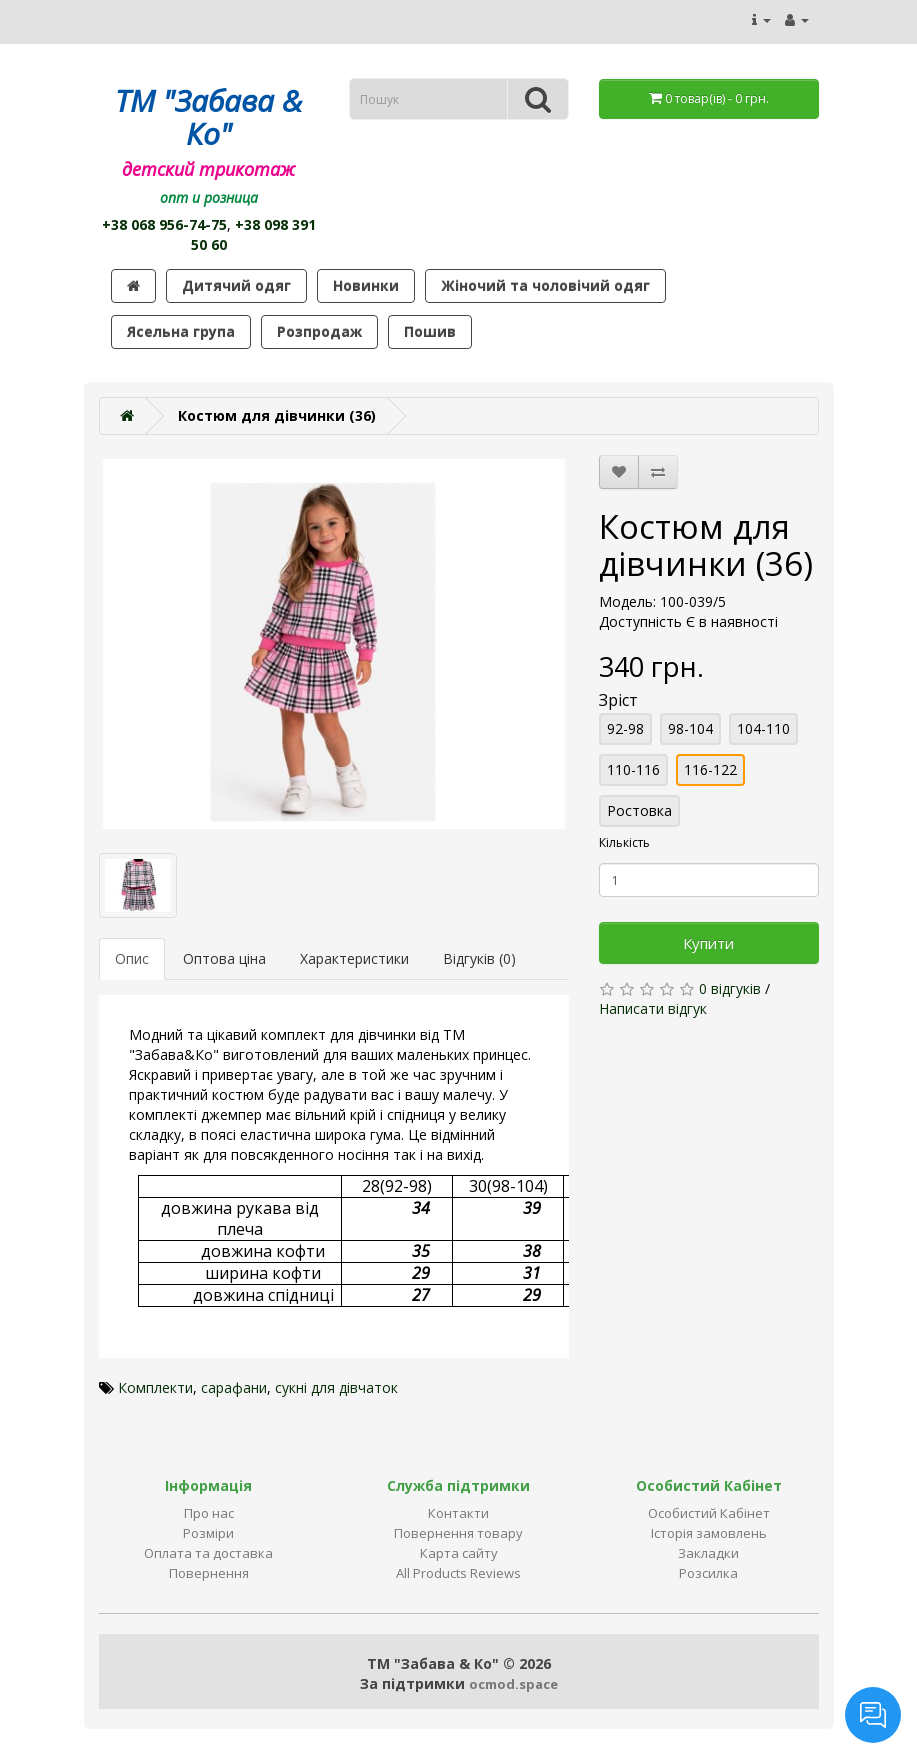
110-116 (633, 769)
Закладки (708, 1553)
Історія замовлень (709, 1533)
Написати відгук (653, 1008)
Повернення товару (458, 1533)
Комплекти (155, 1387)
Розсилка (708, 1573)
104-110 (763, 728)
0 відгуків (730, 988)
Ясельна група (181, 331)
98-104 (690, 728)
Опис (132, 958)
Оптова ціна (224, 958)
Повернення (209, 1573)
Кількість (624, 842)
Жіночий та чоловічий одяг (545, 285)
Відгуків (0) (479, 958)
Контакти (458, 1513)
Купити (708, 943)
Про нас (209, 1513)
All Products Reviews (458, 1573)
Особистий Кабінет (709, 1513)
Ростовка (639, 810)
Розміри (208, 1533)
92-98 (625, 728)
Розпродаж (319, 331)
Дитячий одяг (236, 285)
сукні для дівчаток (336, 1387)
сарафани (234, 1387)
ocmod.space (513, 1684)
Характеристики (354, 958)
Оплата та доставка (208, 1553)
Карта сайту (459, 1553)
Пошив (430, 331)
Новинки (366, 285)
